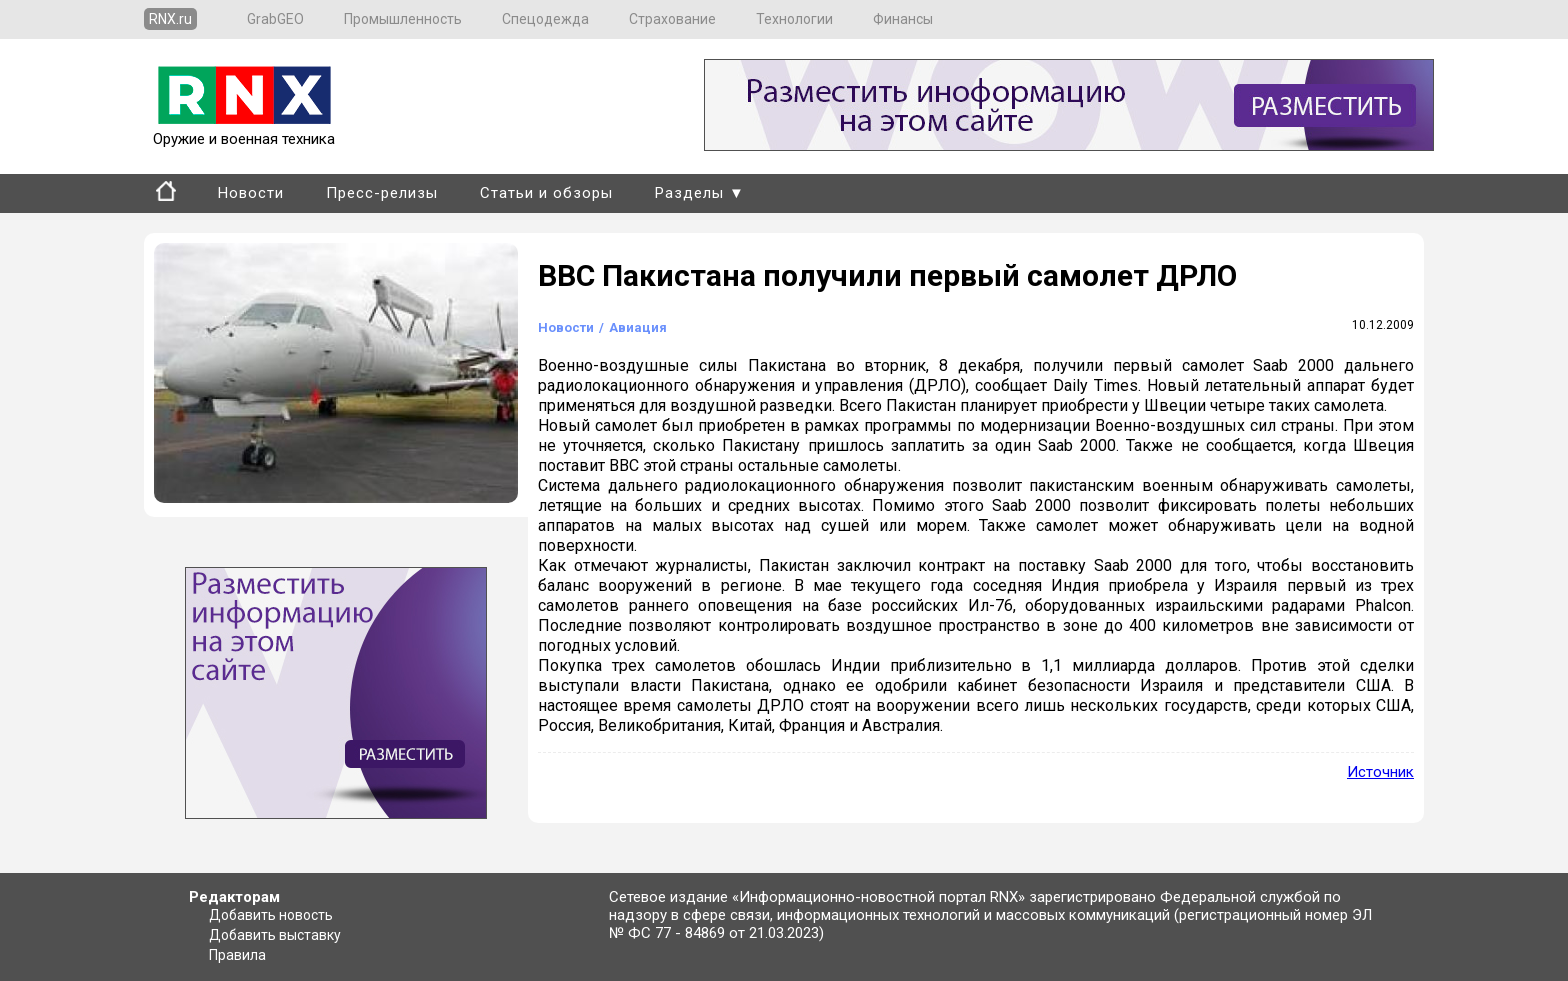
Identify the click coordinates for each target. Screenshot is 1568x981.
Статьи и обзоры (546, 193)
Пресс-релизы (382, 193)
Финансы (903, 19)
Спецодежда (545, 19)
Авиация (638, 327)
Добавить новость (271, 915)
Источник (1380, 772)
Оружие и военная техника (244, 130)
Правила (237, 955)
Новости (251, 193)
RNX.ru (170, 19)
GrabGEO (275, 19)
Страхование (672, 19)
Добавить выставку (275, 935)
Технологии (794, 19)
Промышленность (403, 19)
